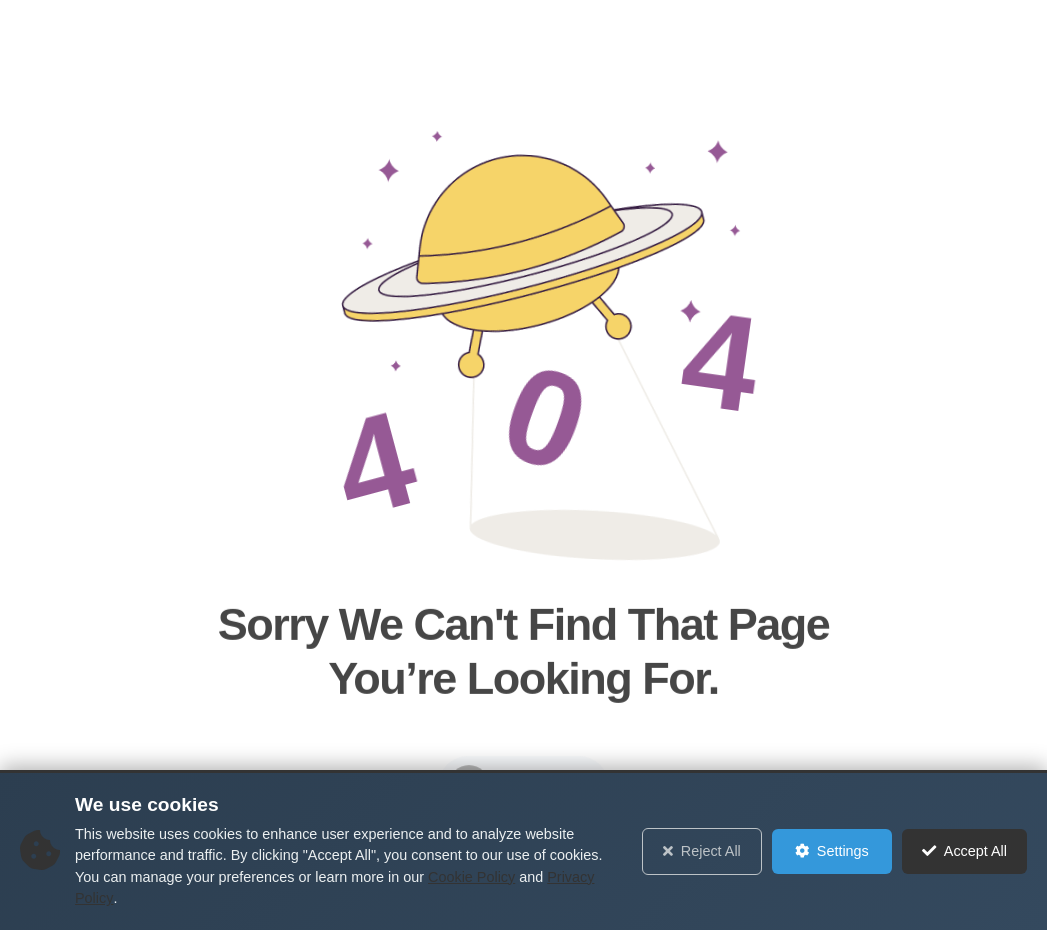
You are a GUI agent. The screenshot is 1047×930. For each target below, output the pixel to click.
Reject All (702, 851)
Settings (832, 851)
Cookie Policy (471, 877)
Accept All (964, 851)
